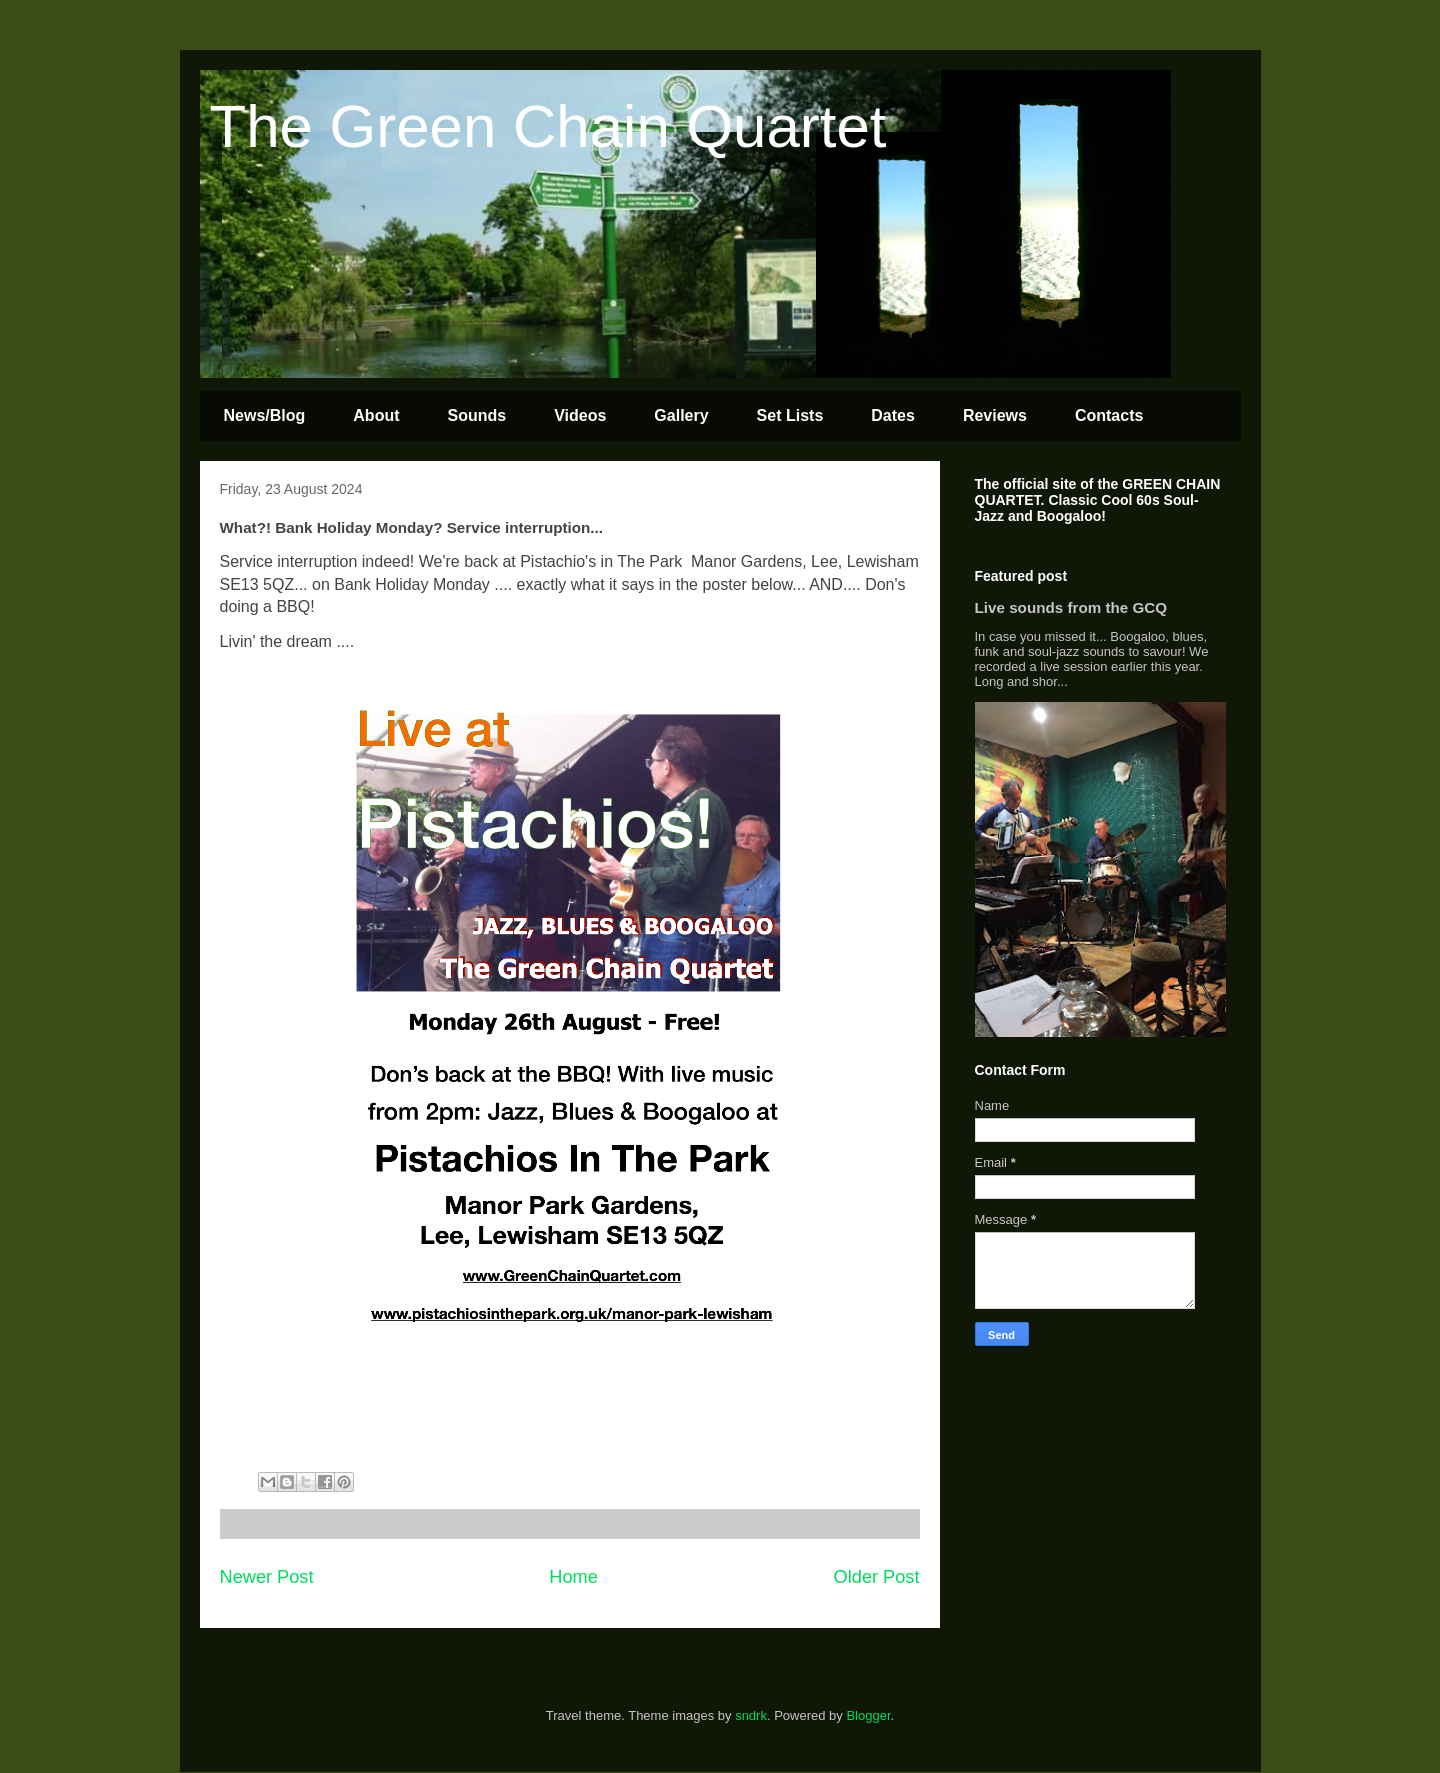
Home (573, 1577)
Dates (893, 415)
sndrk (751, 1715)
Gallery (681, 415)
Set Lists (790, 415)
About (376, 415)
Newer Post (267, 1577)
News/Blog (265, 415)
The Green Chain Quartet (548, 126)
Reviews (995, 415)
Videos (580, 415)
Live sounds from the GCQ (1071, 607)
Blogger (868, 1715)
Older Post (877, 1577)
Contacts (1109, 415)
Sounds (477, 415)
